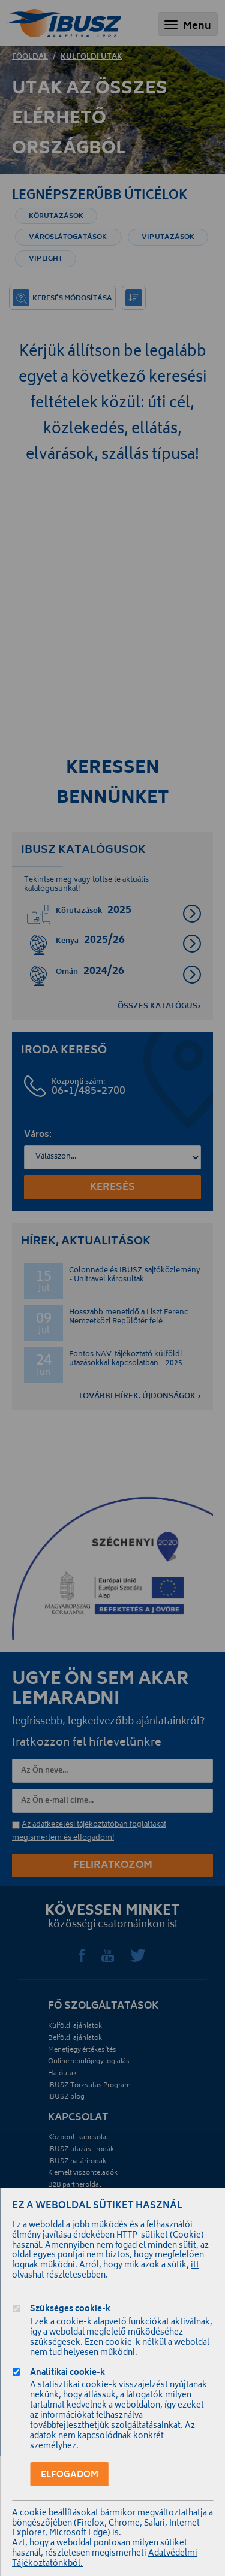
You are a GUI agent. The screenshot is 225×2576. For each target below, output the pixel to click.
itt (195, 2266)
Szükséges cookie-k (70, 2310)
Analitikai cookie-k (67, 2374)
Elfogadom (69, 2475)
